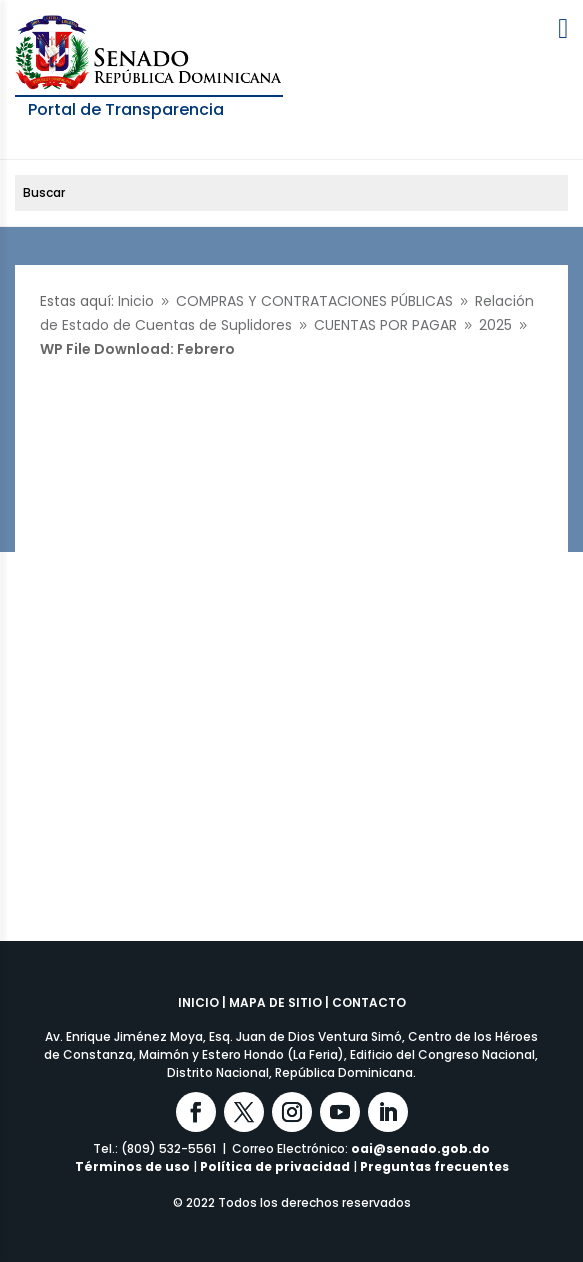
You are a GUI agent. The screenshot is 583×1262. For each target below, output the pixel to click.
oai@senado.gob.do (420, 1148)
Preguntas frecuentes (434, 1166)
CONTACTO (369, 1002)
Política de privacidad (275, 1166)
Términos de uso (132, 1166)
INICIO (198, 1002)
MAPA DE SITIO (275, 1002)
